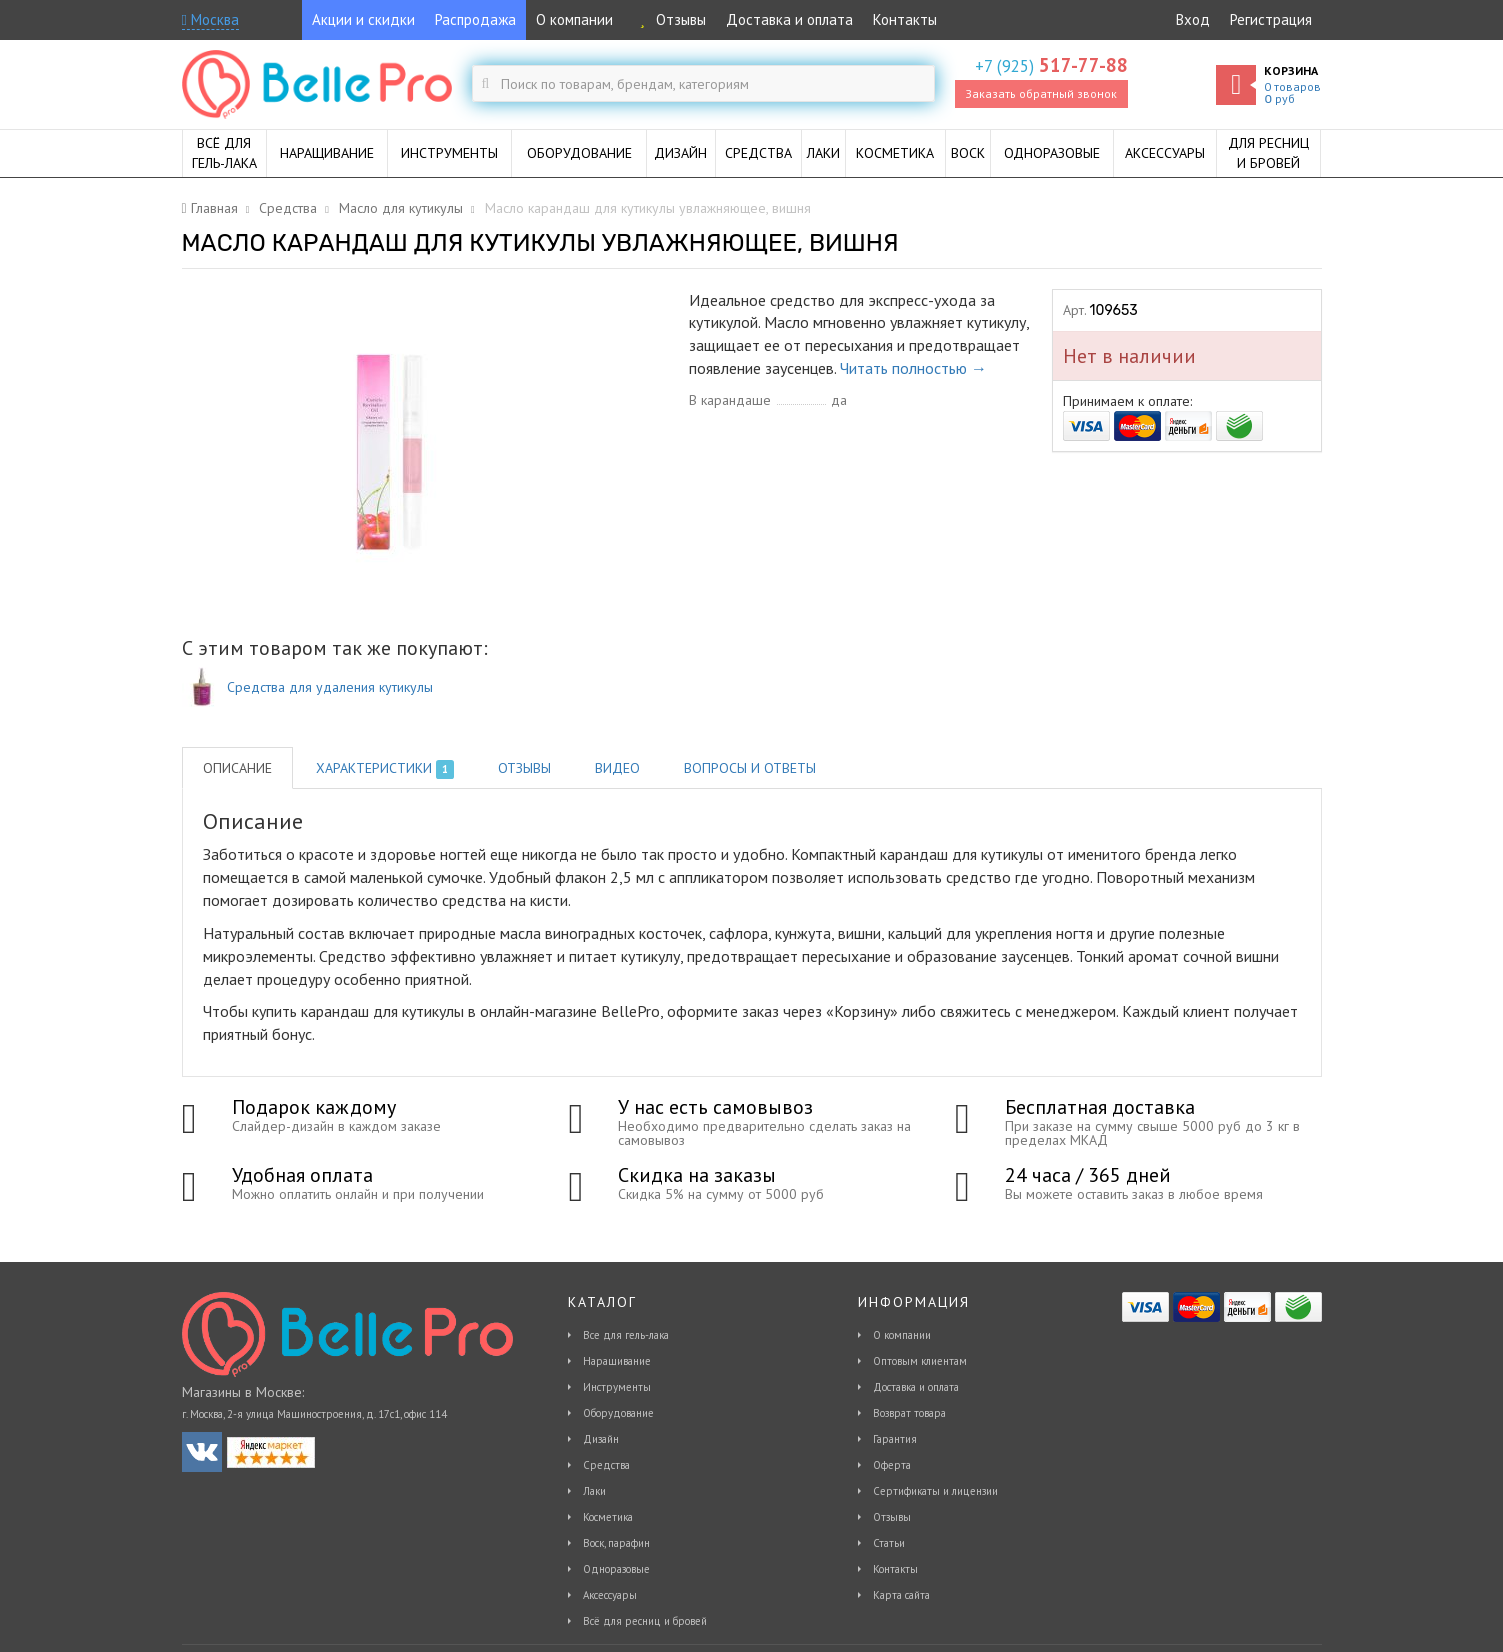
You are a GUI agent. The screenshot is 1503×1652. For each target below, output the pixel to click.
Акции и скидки (363, 19)
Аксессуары (610, 1595)
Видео (617, 768)
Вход (1193, 19)
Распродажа (475, 19)
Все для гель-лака (626, 1335)
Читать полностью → (913, 368)
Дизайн (601, 1439)
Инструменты (617, 1387)
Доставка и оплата (789, 19)
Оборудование (618, 1413)
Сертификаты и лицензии (935, 1491)
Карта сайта (901, 1595)
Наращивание (617, 1361)
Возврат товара (909, 1413)
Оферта (892, 1465)
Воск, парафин (616, 1543)
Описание (237, 768)
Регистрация (1271, 19)
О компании (574, 19)
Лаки (594, 1491)
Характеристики (385, 769)
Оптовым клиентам (920, 1361)
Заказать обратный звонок (1041, 93)
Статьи (889, 1543)
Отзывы (669, 19)
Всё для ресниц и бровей (645, 1621)
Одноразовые (616, 1569)
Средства (606, 1465)
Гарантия (895, 1439)
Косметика (608, 1517)
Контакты (905, 19)
